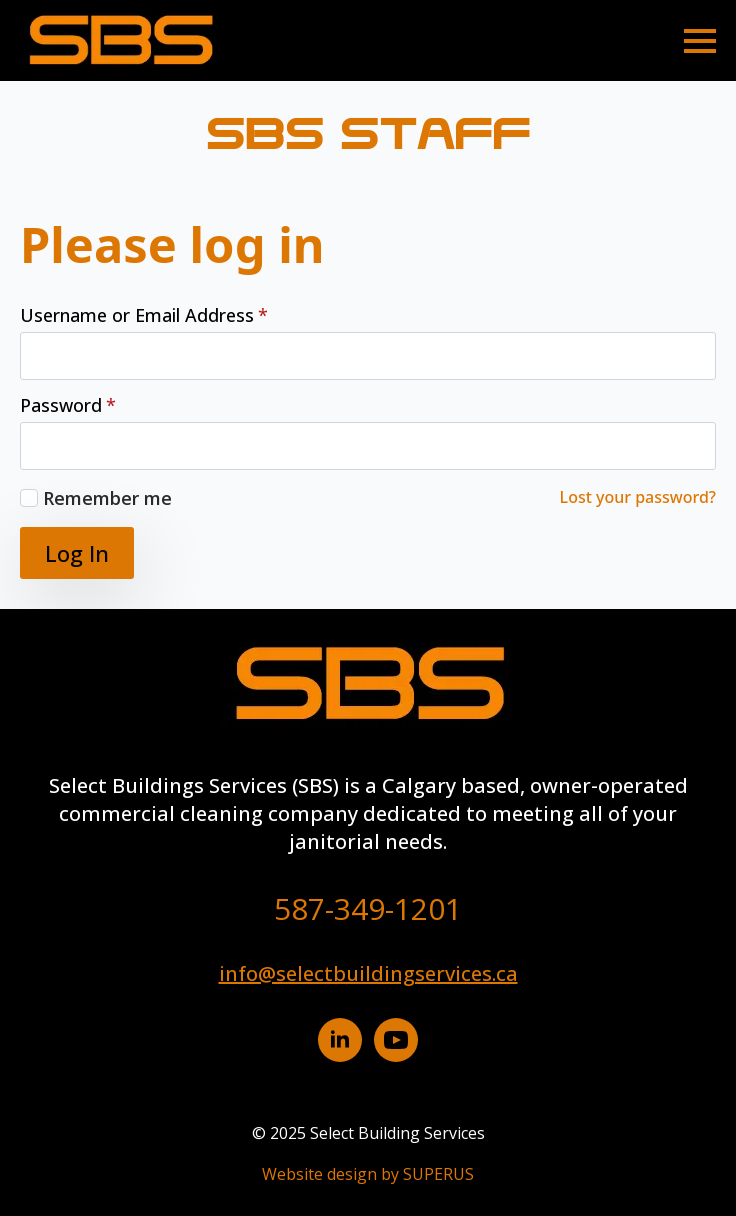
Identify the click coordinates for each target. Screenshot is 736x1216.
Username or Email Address (144, 315)
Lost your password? (638, 497)
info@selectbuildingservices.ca (368, 973)
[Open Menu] (700, 41)
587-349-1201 (368, 908)
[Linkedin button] (340, 1040)
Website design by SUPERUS (368, 1174)
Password (68, 405)
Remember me (107, 498)
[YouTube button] (396, 1040)
